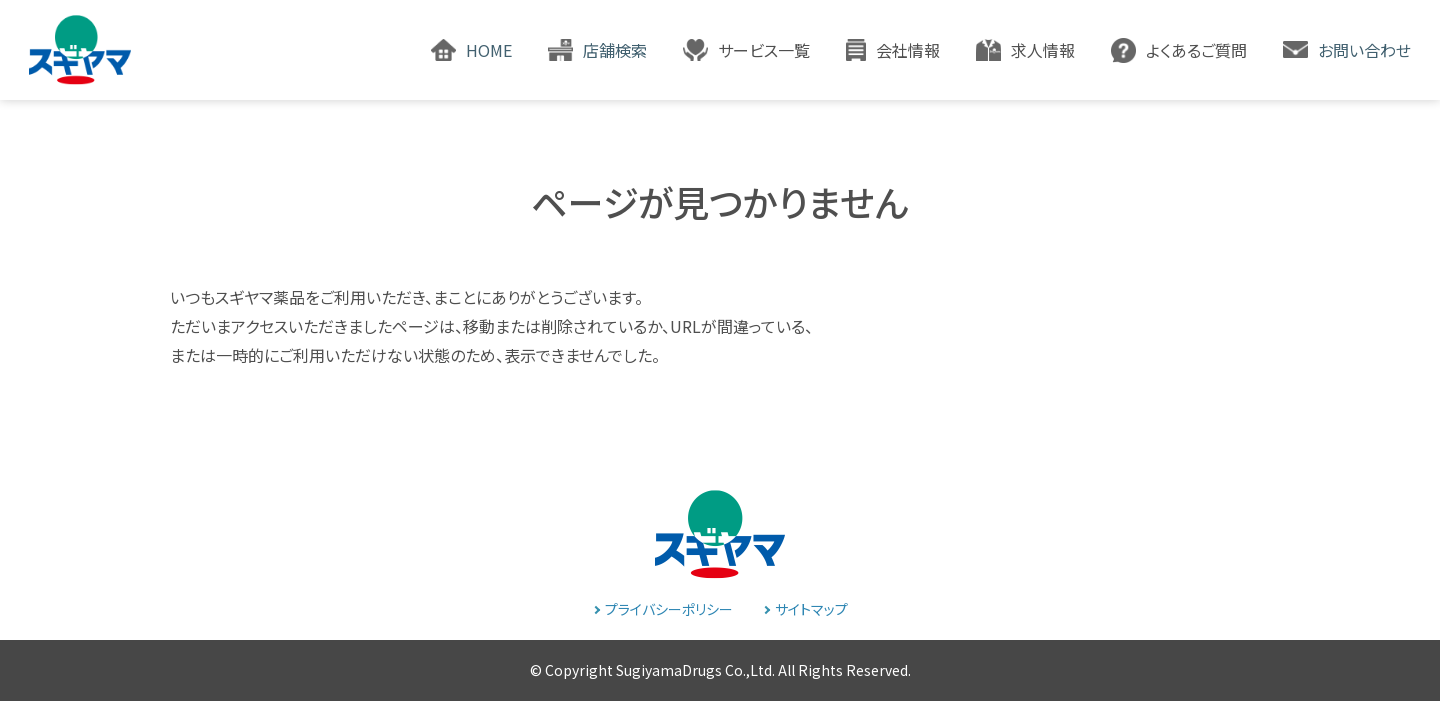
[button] (746, 50)
